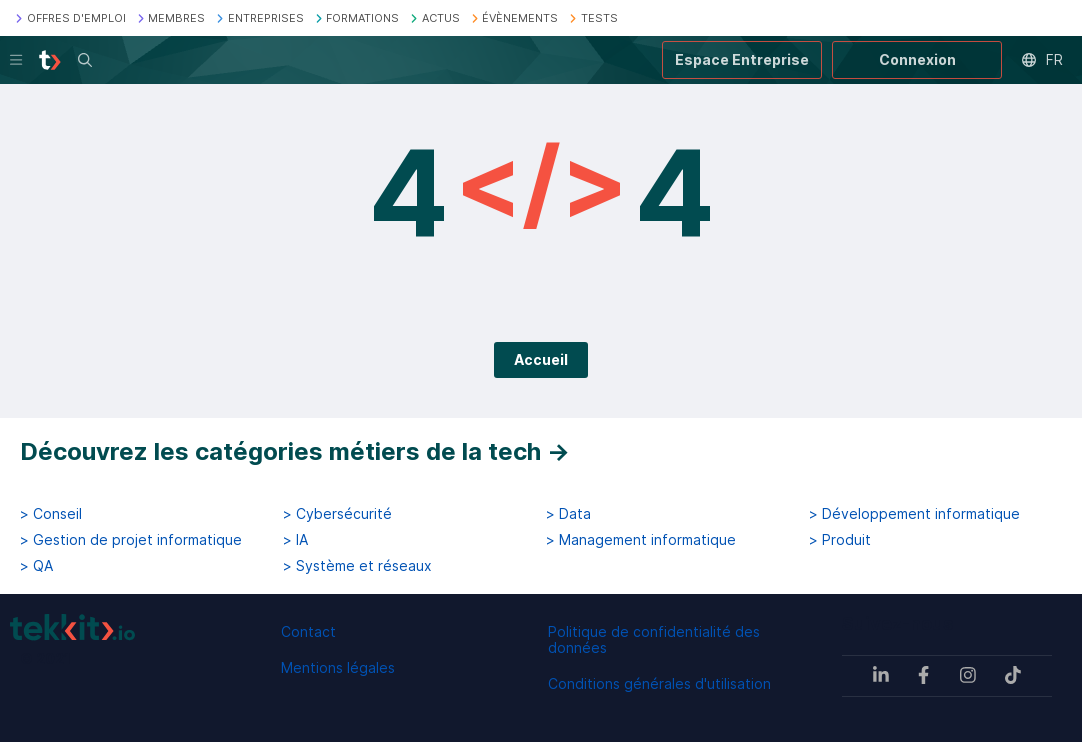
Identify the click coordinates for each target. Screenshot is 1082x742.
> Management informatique (641, 540)
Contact (308, 631)
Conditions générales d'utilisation (659, 683)
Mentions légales (338, 667)
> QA (36, 566)
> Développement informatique (914, 514)
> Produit (840, 540)
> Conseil (51, 514)
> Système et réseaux (357, 566)
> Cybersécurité (337, 514)
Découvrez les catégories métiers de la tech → (295, 451)
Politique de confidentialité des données (654, 639)
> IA (295, 540)
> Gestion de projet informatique (131, 540)
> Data (568, 514)
